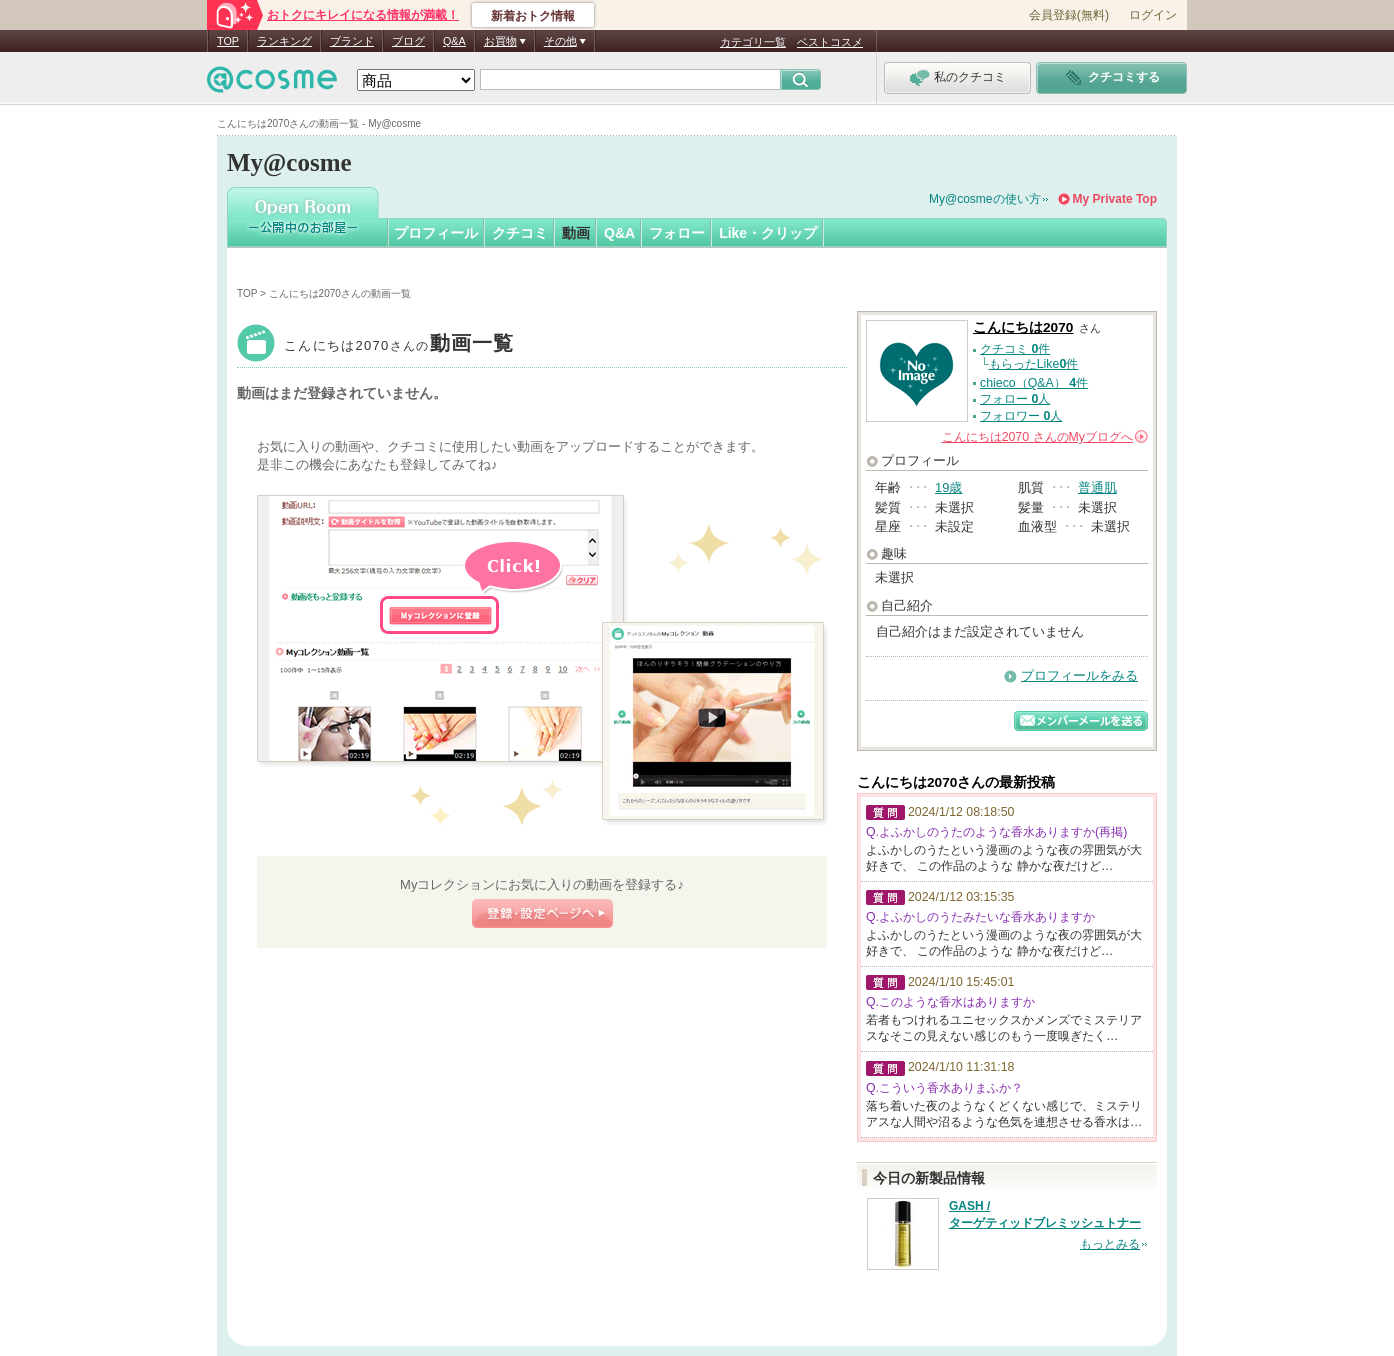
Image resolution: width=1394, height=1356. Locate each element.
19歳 (948, 487)
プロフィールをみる (1079, 675)
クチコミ (520, 233)
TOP (228, 41)
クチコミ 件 (1015, 349)
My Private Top (1115, 199)
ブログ (408, 41)
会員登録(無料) (1069, 15)
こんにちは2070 (399, 345)
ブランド (352, 41)
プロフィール (436, 233)
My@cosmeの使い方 (985, 199)
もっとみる (1110, 1244)
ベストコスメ (830, 42)
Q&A (454, 41)
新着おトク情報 (533, 16)
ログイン (1153, 15)
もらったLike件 (1034, 364)
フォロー (677, 233)
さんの (1045, 437)
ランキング (284, 41)
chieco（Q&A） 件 (1034, 383)
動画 (576, 233)
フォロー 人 (1015, 399)
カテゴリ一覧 (753, 42)
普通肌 (1097, 487)
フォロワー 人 (1021, 416)
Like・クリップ (768, 233)
